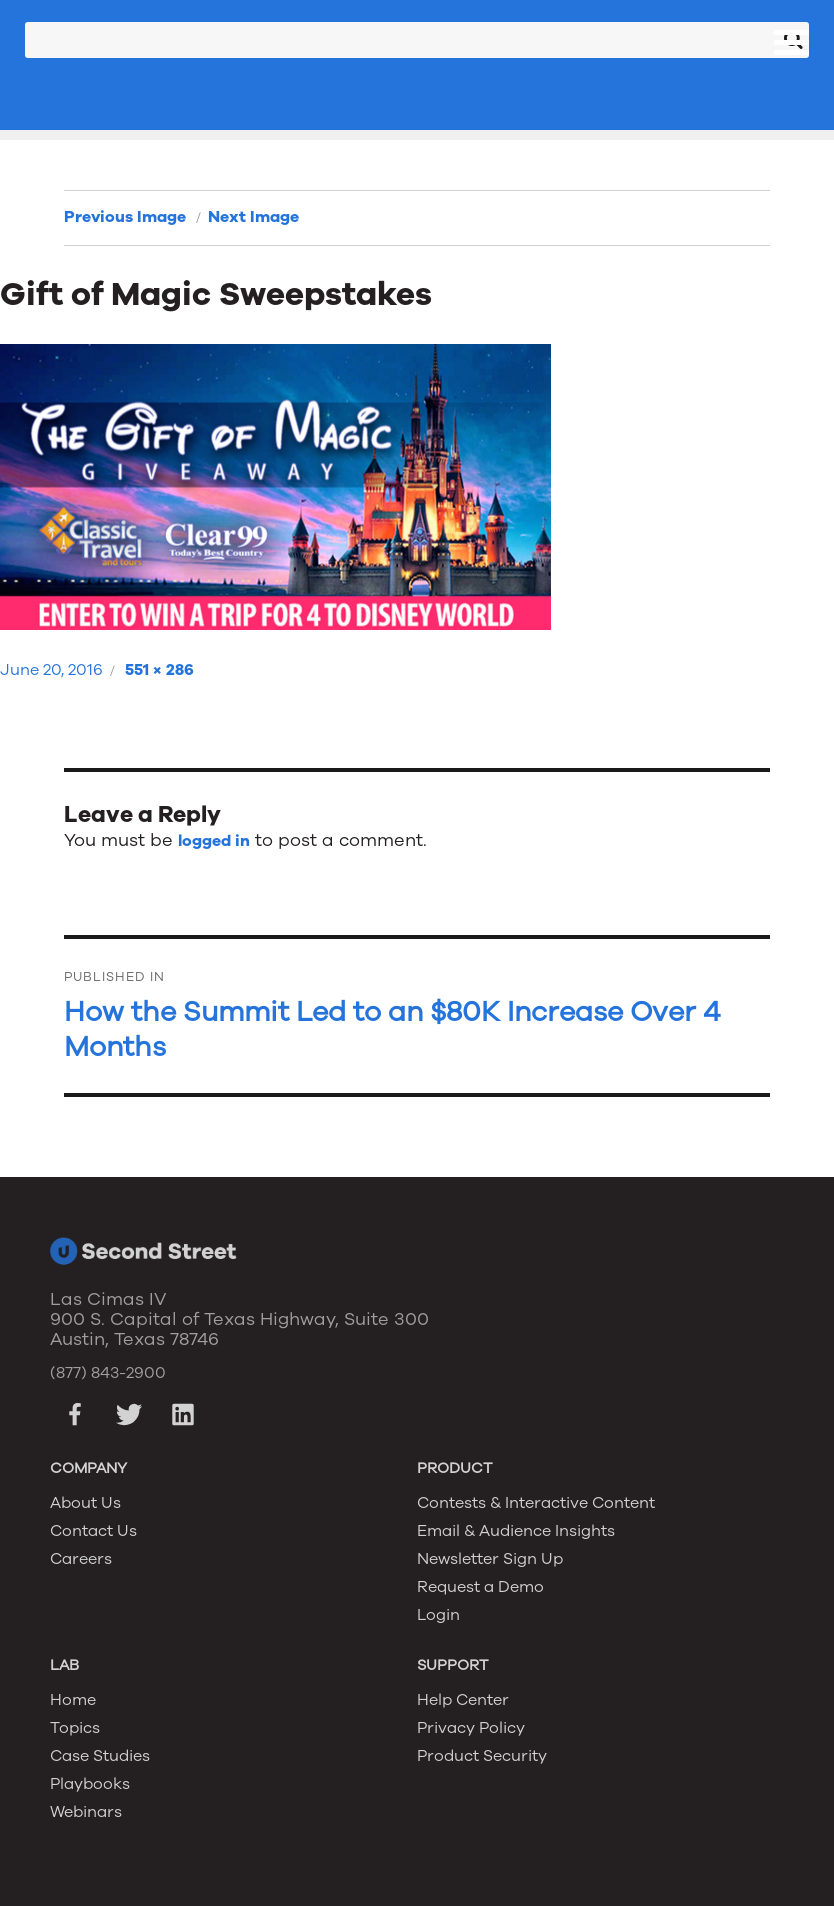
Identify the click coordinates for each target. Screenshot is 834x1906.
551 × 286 (159, 670)
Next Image (253, 217)
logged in (214, 841)
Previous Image (125, 217)
